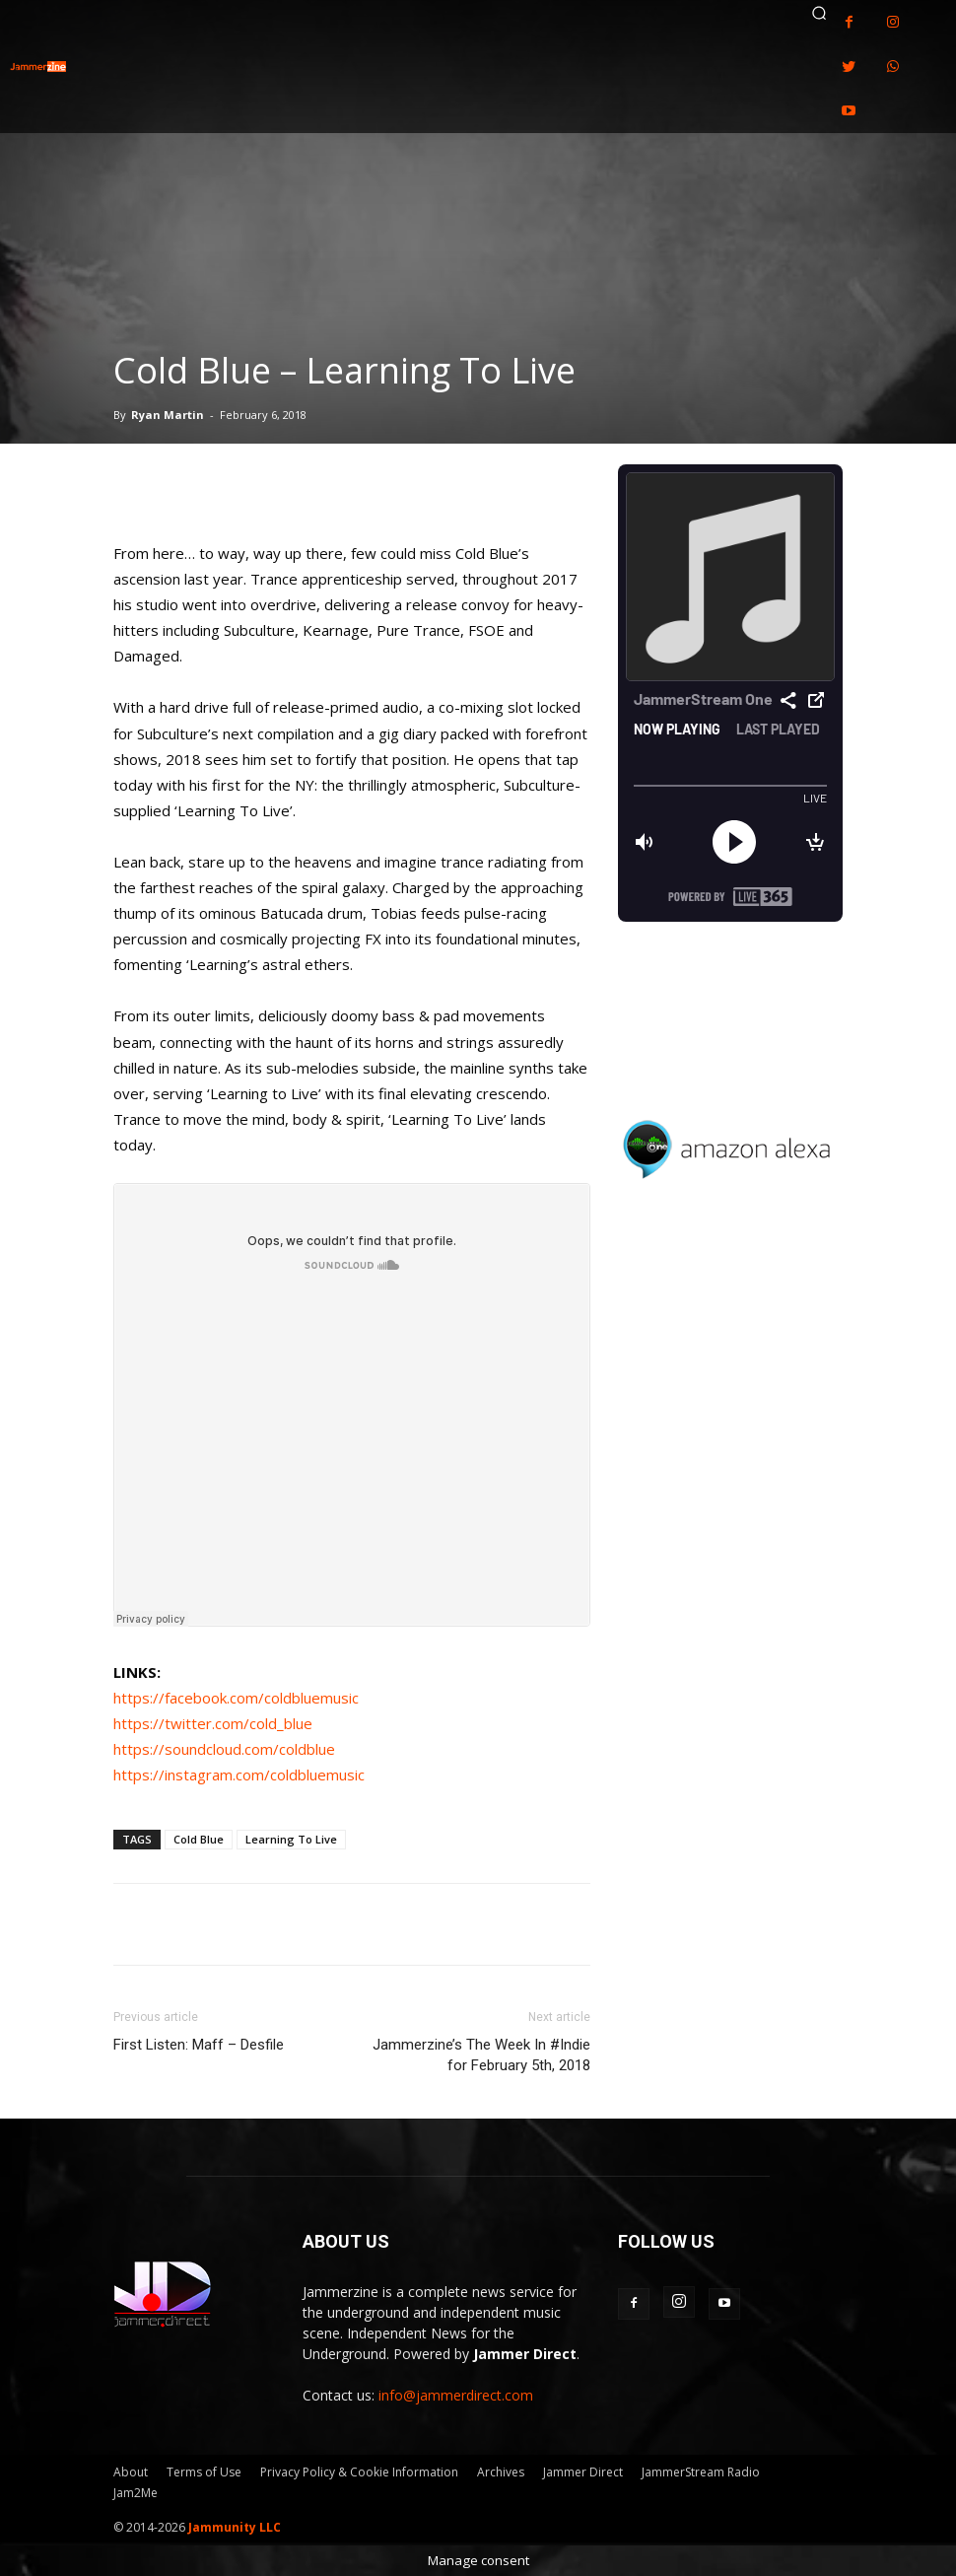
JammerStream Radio (701, 2472)
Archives (500, 2472)
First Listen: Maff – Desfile (198, 2045)
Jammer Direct (583, 2472)
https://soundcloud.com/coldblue (224, 1749)
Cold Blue (198, 1839)
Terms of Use (204, 2472)
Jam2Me (135, 2492)
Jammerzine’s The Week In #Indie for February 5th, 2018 (481, 2055)
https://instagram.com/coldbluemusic (239, 1774)
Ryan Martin (167, 414)
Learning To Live (291, 1839)
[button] (819, 13)
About (130, 2472)
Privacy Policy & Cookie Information (359, 2472)
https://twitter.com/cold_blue (212, 1723)
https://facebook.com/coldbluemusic (236, 1697)
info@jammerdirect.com (455, 2395)
